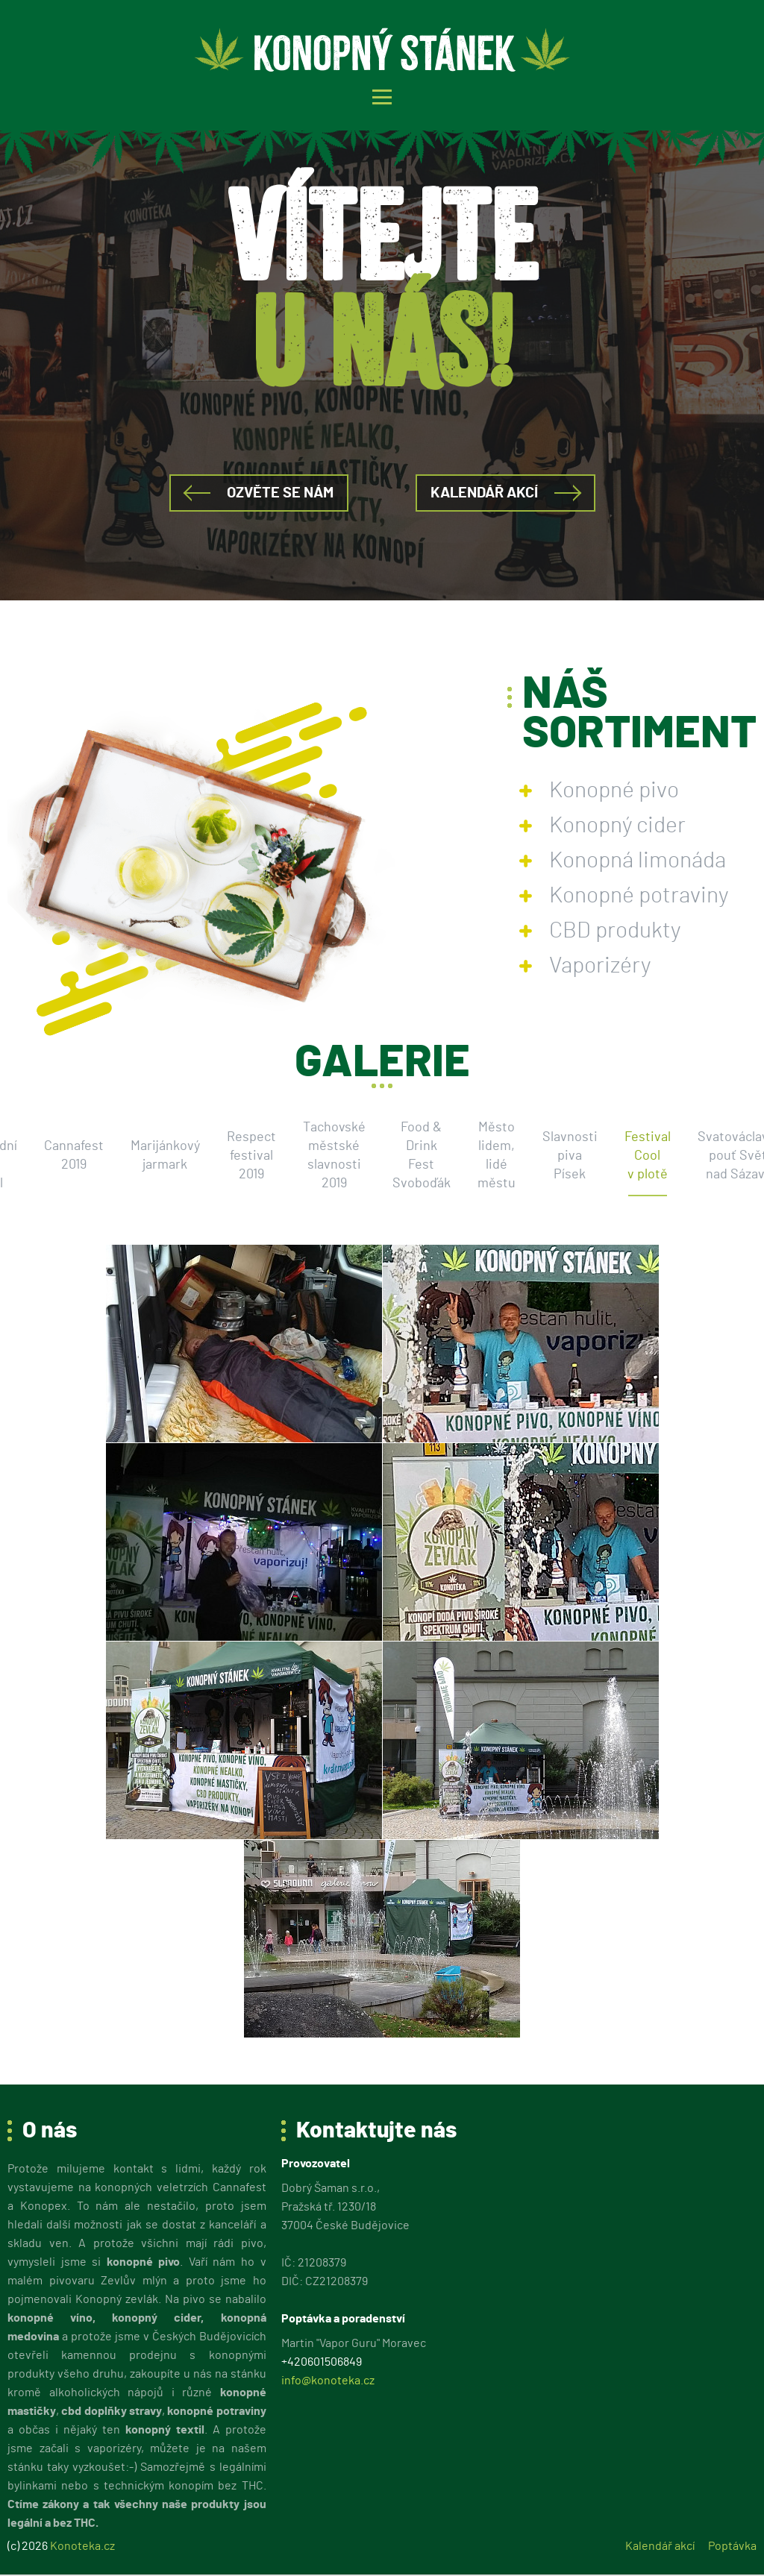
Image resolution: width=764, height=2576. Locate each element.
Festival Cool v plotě (647, 1156)
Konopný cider (617, 825)
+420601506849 (321, 2362)
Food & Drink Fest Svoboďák (421, 1155)
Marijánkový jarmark (165, 1156)
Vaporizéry (600, 966)
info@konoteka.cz (328, 2381)
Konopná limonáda (637, 860)
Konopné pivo (614, 790)
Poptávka (732, 2546)
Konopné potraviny (638, 896)
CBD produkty (614, 931)
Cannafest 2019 (74, 1156)
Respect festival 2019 (251, 1156)
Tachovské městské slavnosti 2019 (334, 1155)
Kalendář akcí (484, 493)
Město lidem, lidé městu (497, 1155)
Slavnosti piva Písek (570, 1156)
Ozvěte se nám (280, 493)
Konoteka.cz (82, 2546)
